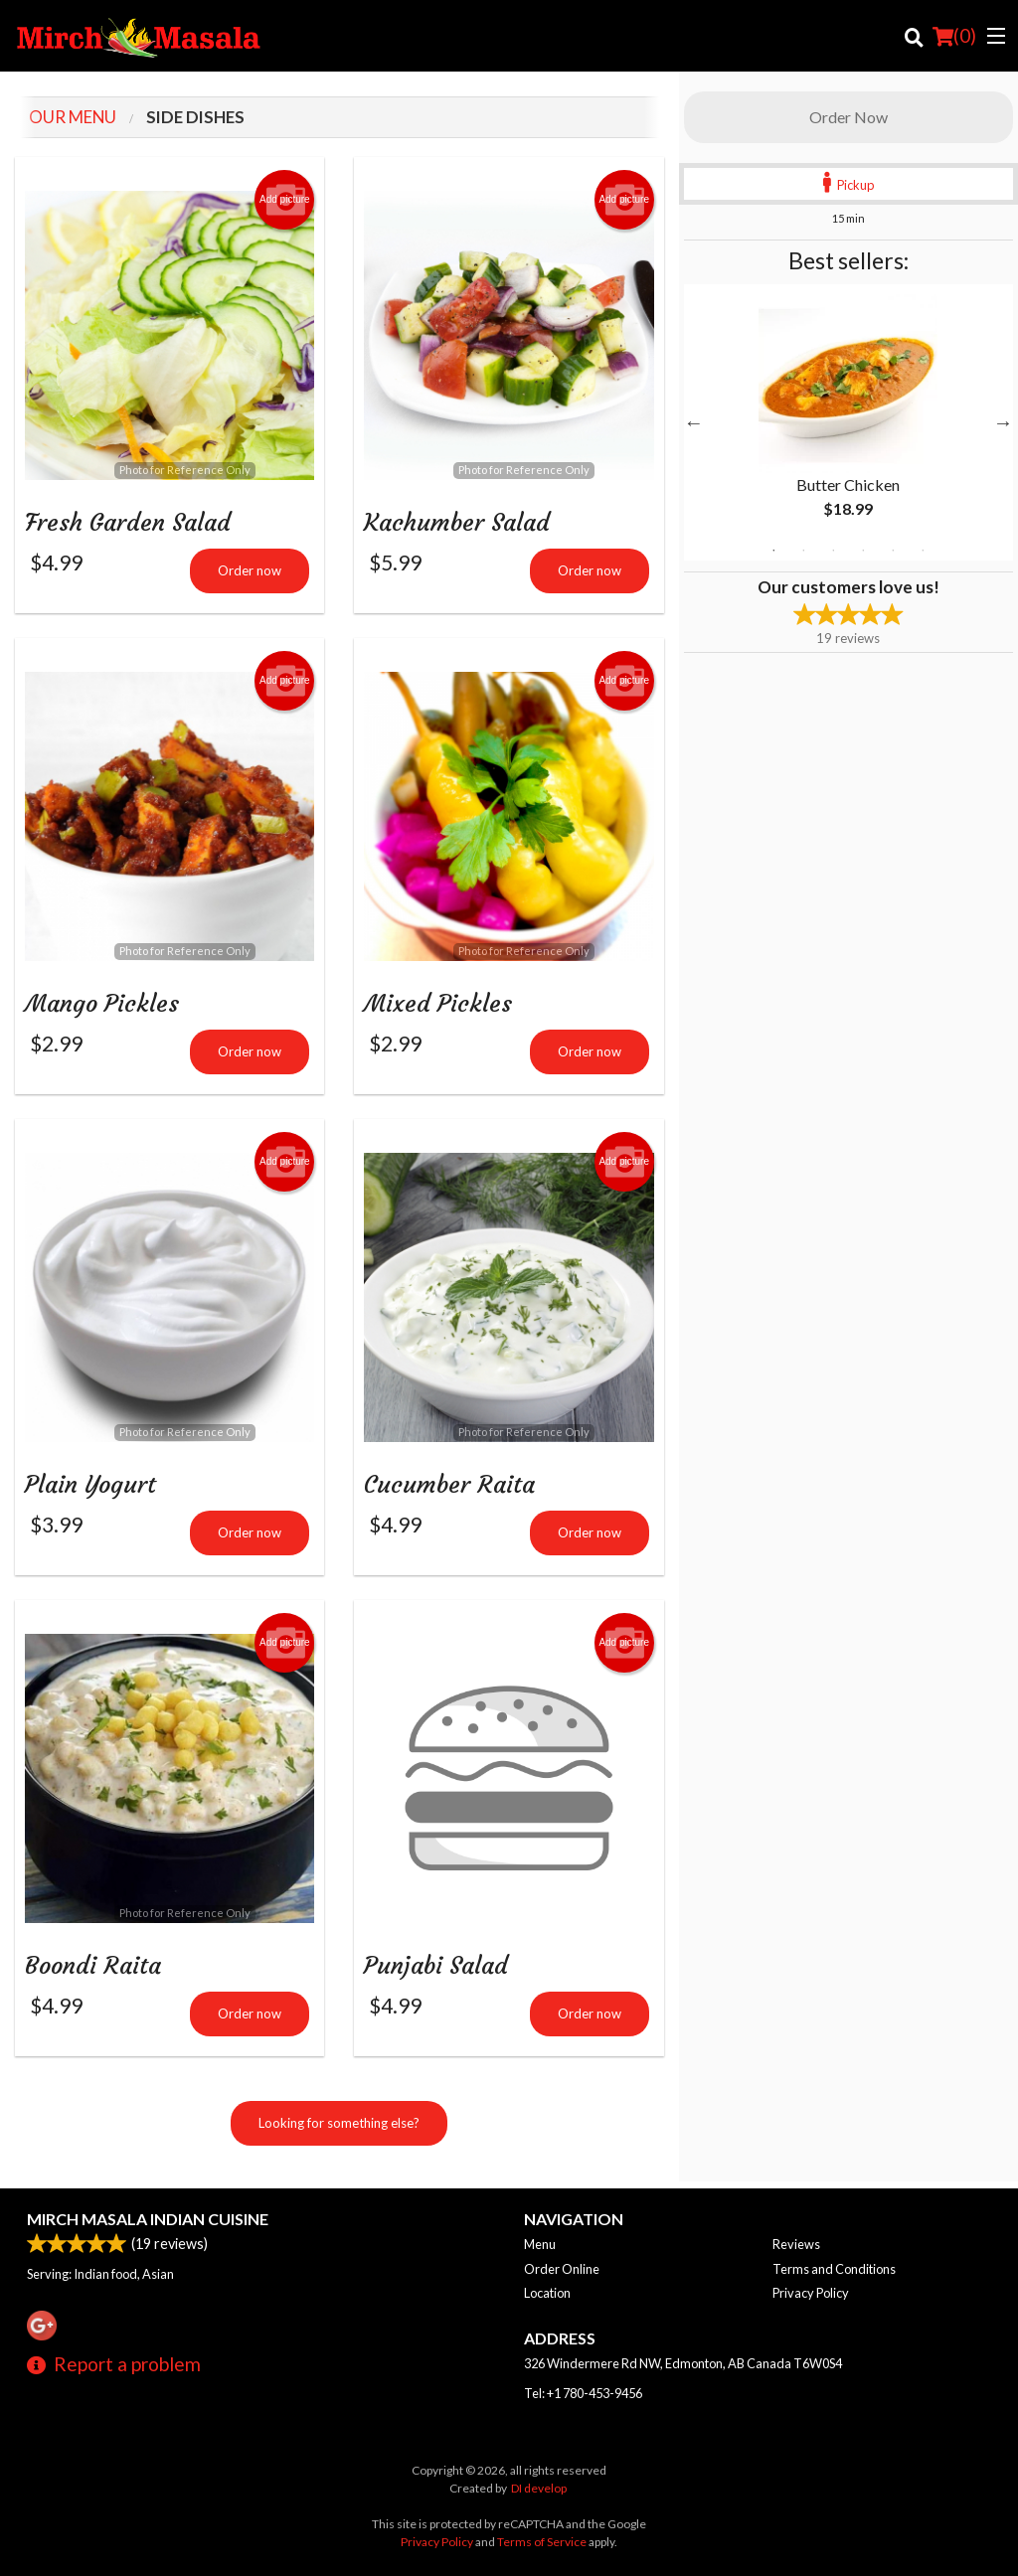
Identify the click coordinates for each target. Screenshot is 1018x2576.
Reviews (796, 2244)
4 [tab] (863, 551)
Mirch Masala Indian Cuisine (147, 2218)
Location (547, 2293)
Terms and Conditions (834, 2269)
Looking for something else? (339, 2131)
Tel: (583, 2393)
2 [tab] (803, 551)
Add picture (284, 200)
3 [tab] (833, 551)
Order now (249, 572)
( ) (954, 36)
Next (1003, 422)
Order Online (561, 2269)
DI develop (539, 2488)
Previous (694, 422)
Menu (540, 2244)
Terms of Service (542, 2541)
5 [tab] (893, 551)
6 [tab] (923, 551)
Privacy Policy (810, 2293)
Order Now (848, 116)
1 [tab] (773, 551)
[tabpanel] (848, 422)
